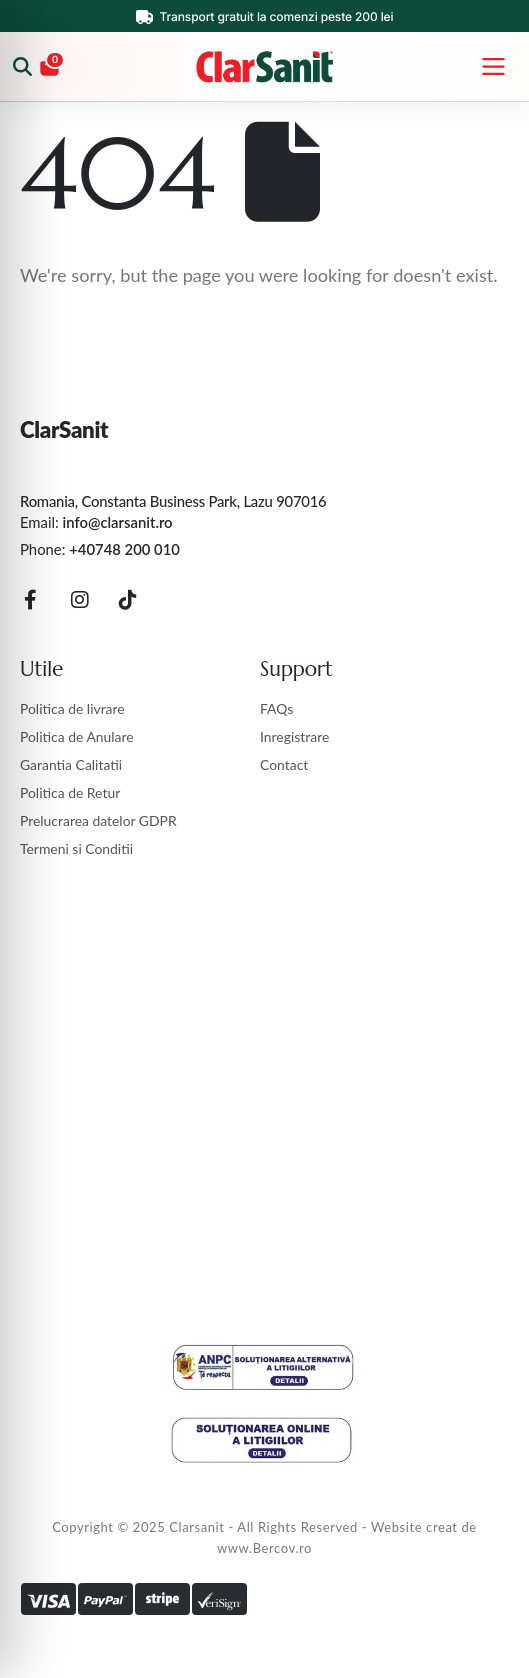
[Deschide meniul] (493, 67)
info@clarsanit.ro (118, 523)
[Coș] (50, 67)
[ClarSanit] (264, 67)
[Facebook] (31, 600)
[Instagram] (80, 600)
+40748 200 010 (124, 551)
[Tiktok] (129, 600)
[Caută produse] (23, 67)
